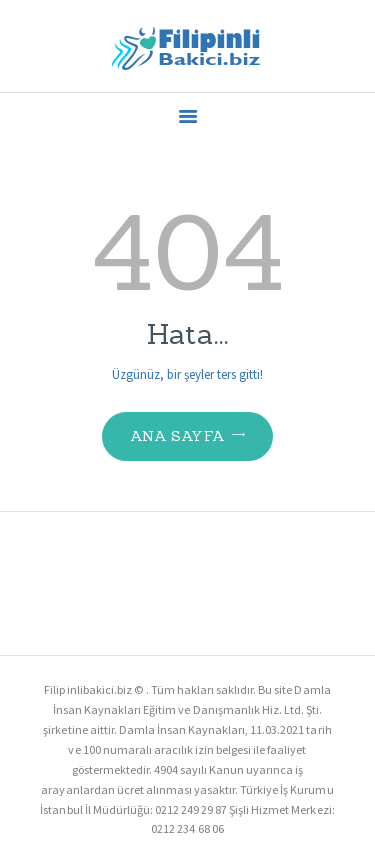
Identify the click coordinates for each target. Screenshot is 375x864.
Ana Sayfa (178, 436)
